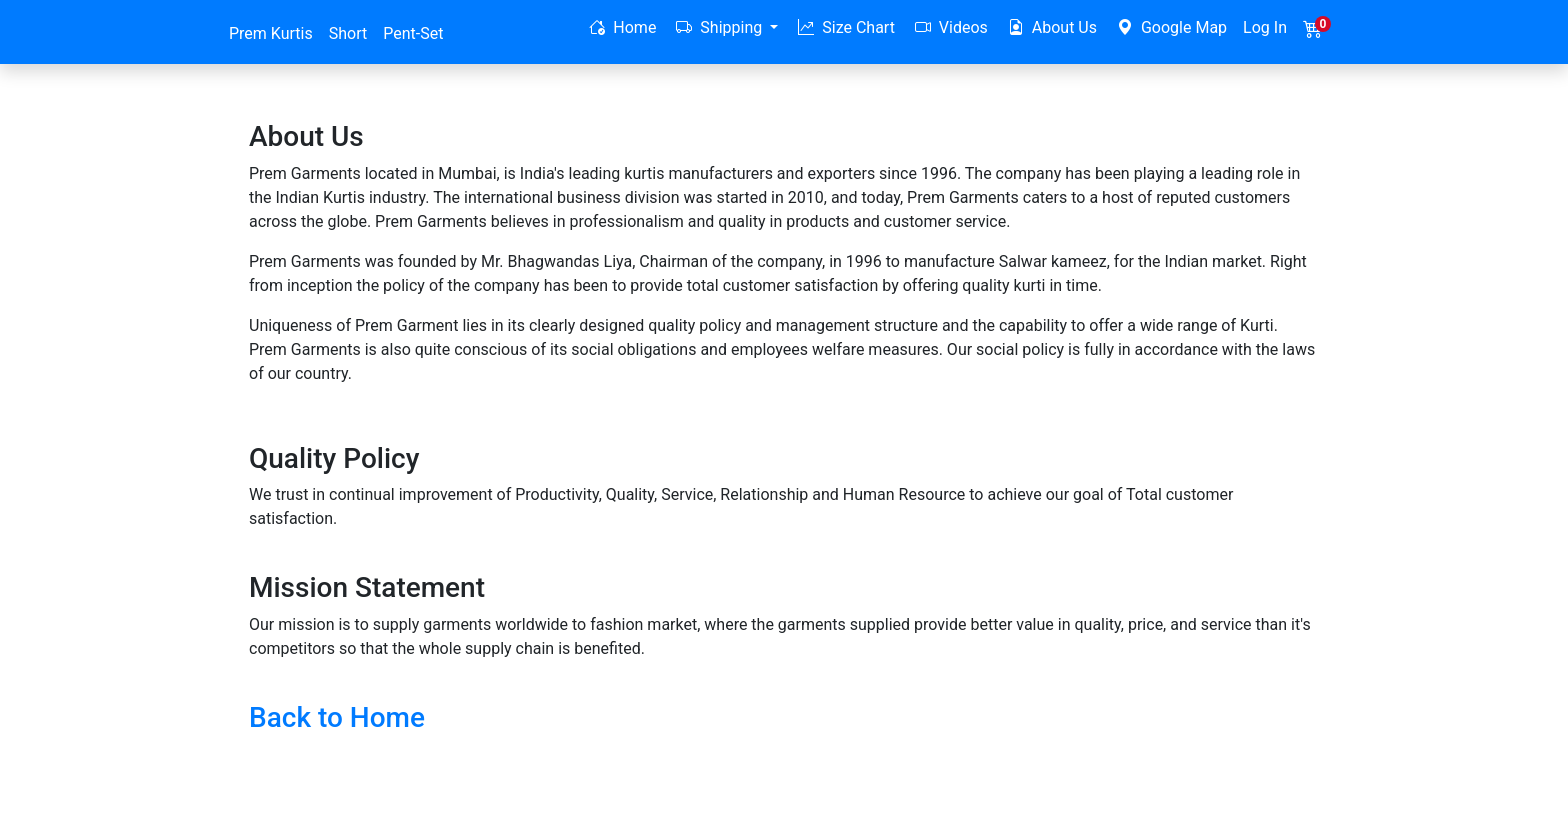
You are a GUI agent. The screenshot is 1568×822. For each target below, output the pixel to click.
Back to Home (337, 717)
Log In (1265, 27)
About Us (1052, 27)
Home (622, 27)
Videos (951, 27)
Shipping (721, 27)
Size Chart (846, 27)
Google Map (1172, 27)
